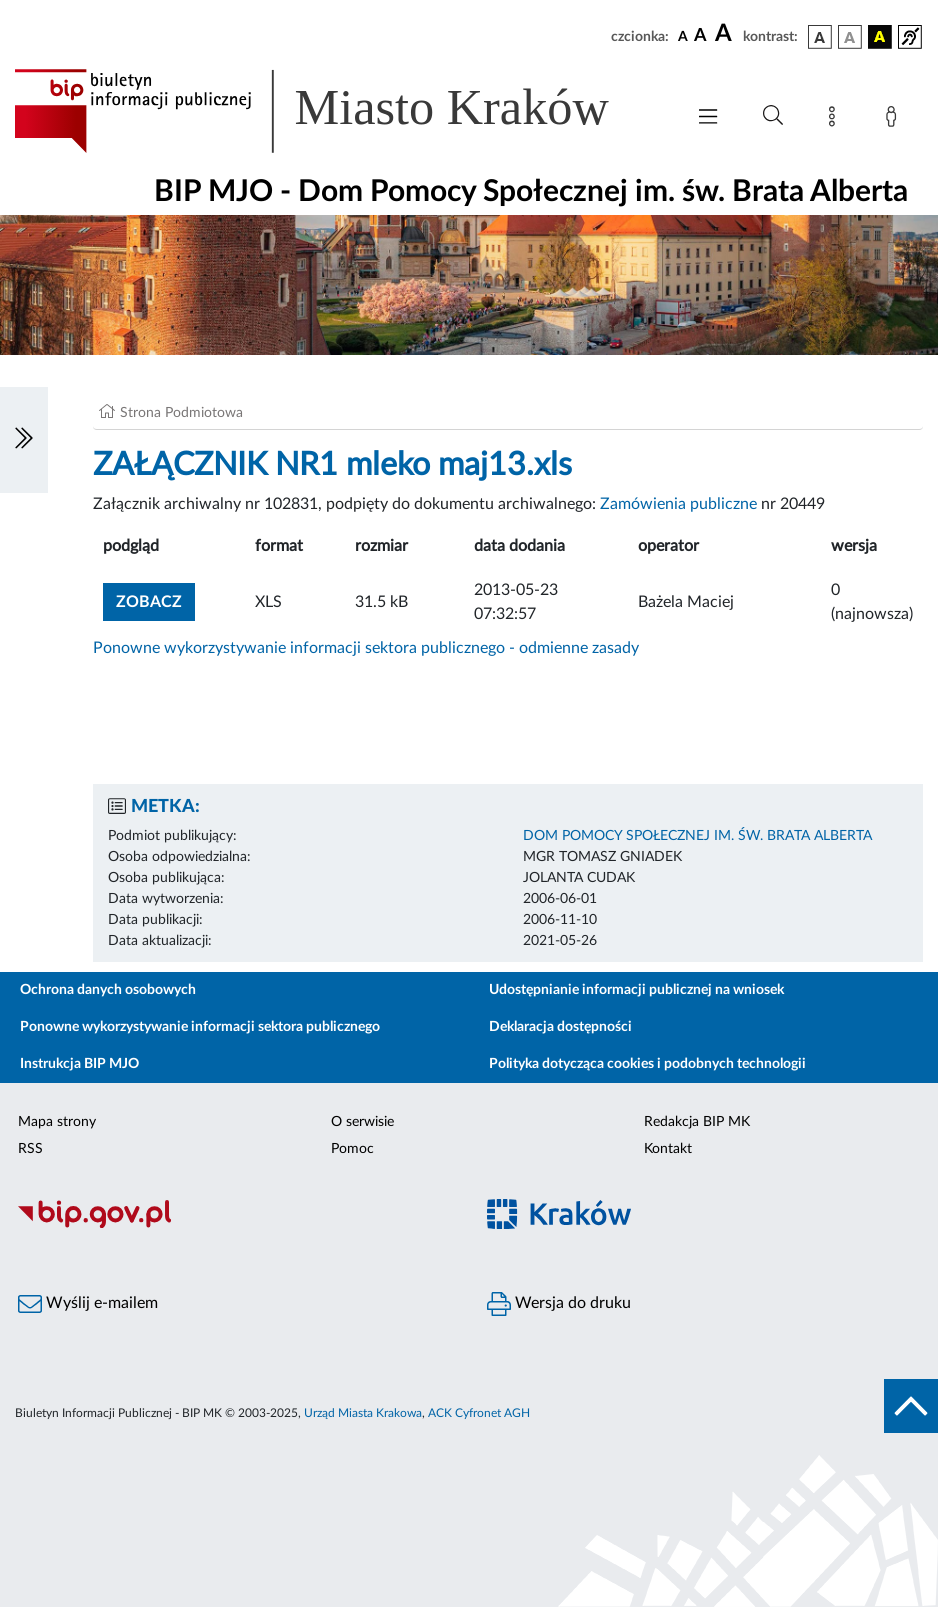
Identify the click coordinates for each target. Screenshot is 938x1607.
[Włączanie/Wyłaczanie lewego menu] (24, 440)
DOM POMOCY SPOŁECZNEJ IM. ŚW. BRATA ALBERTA (697, 836)
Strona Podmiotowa (181, 413)
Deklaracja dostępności (560, 1027)
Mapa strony (57, 1122)
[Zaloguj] (895, 120)
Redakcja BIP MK (697, 1122)
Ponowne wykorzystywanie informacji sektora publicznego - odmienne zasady (366, 648)
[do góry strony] (911, 1406)
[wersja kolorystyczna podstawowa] (820, 37)
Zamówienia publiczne (678, 504)
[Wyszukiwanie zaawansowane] (773, 116)
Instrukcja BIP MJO (79, 1064)
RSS (30, 1149)
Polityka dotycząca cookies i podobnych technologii (647, 1064)
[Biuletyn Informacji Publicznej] (234, 1225)
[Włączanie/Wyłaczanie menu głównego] (708, 118)
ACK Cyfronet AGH (479, 1413)
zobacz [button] (155, 599)
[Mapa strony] (836, 120)
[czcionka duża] (726, 34)
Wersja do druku (559, 1304)
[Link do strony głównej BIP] (339, 111)
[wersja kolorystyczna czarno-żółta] (880, 37)
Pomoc (352, 1149)
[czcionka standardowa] (683, 36)
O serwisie (362, 1122)
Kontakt (668, 1149)
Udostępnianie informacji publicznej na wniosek (636, 990)
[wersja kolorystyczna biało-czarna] (850, 37)
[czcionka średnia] (700, 36)
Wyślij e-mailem (88, 1304)
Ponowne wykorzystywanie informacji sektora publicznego (200, 1027)
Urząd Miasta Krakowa (363, 1413)
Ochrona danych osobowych (108, 990)
